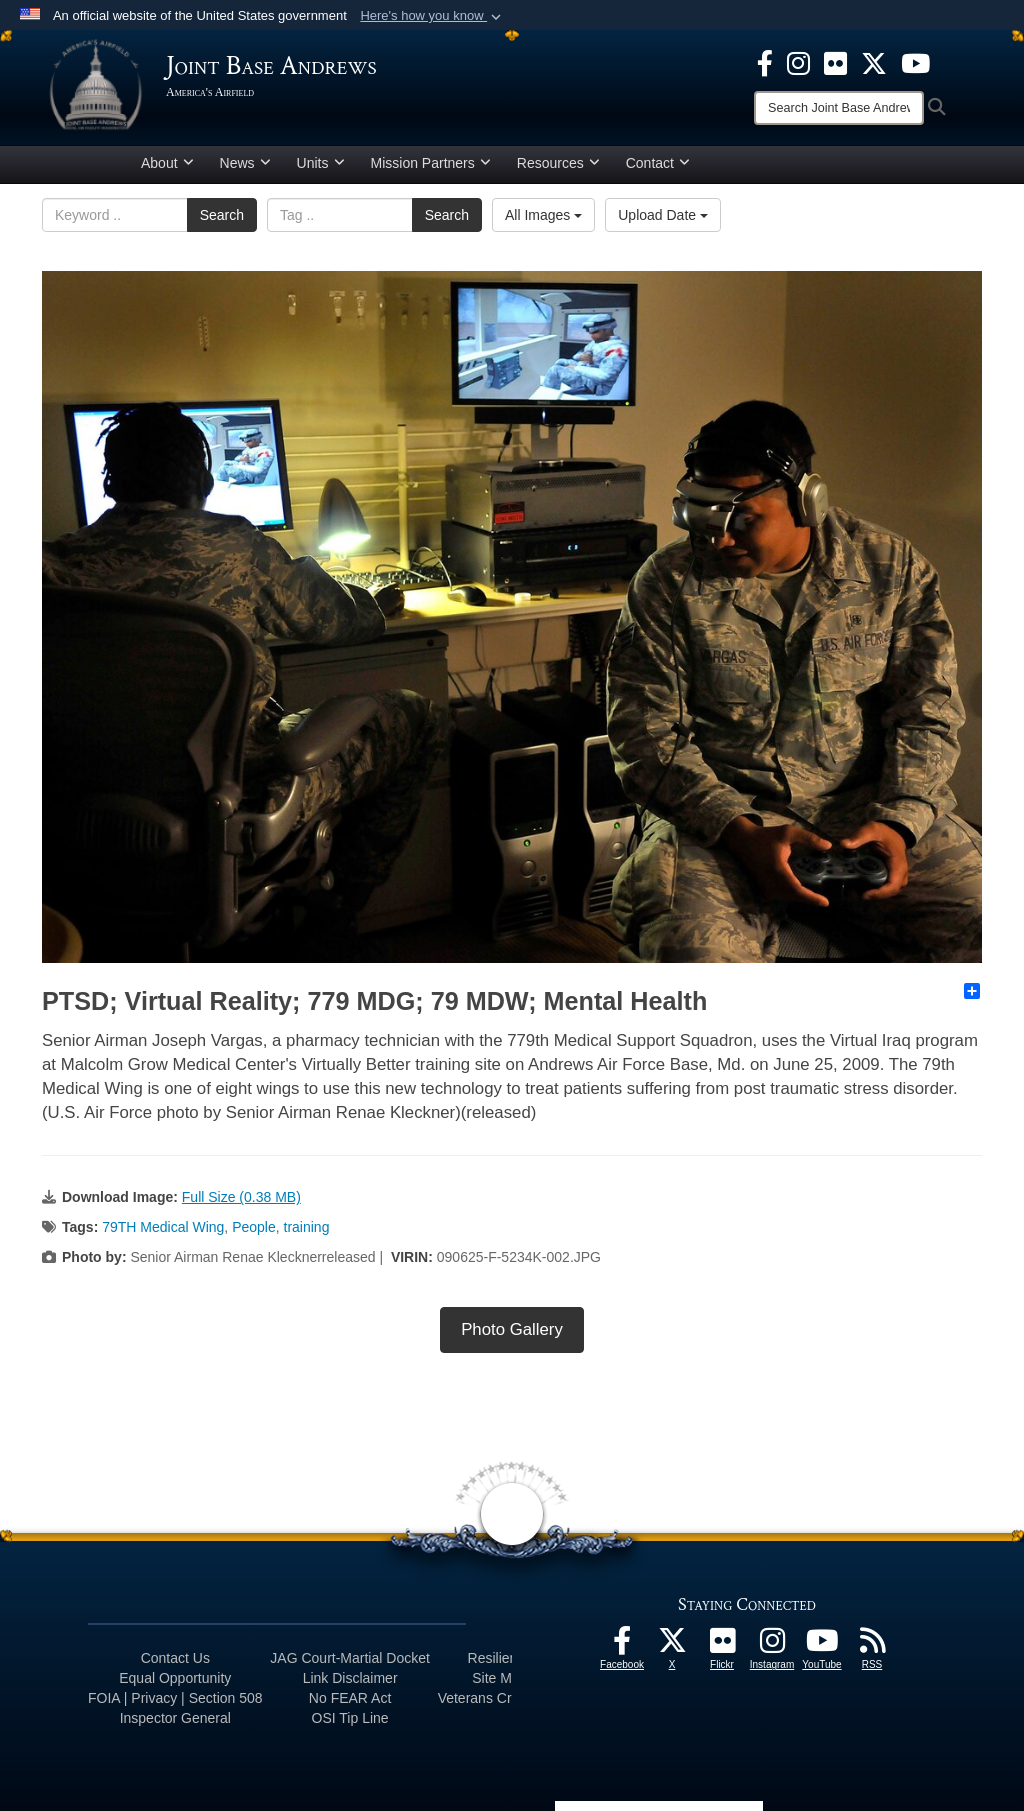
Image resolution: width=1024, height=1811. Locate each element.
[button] (432, 16)
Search (222, 215)
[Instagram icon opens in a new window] (798, 62)
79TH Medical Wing (163, 1227)
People (254, 1227)
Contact (658, 163)
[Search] (839, 108)
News (245, 163)
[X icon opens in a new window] (874, 62)
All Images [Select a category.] (543, 215)
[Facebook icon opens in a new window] (765, 62)
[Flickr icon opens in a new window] (835, 62)
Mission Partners (431, 163)
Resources (558, 163)
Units (321, 163)
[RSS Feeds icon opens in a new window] (872, 1646)
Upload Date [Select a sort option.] (663, 215)
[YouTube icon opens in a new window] (915, 62)
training (307, 1227)
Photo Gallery (512, 1329)
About (167, 163)
